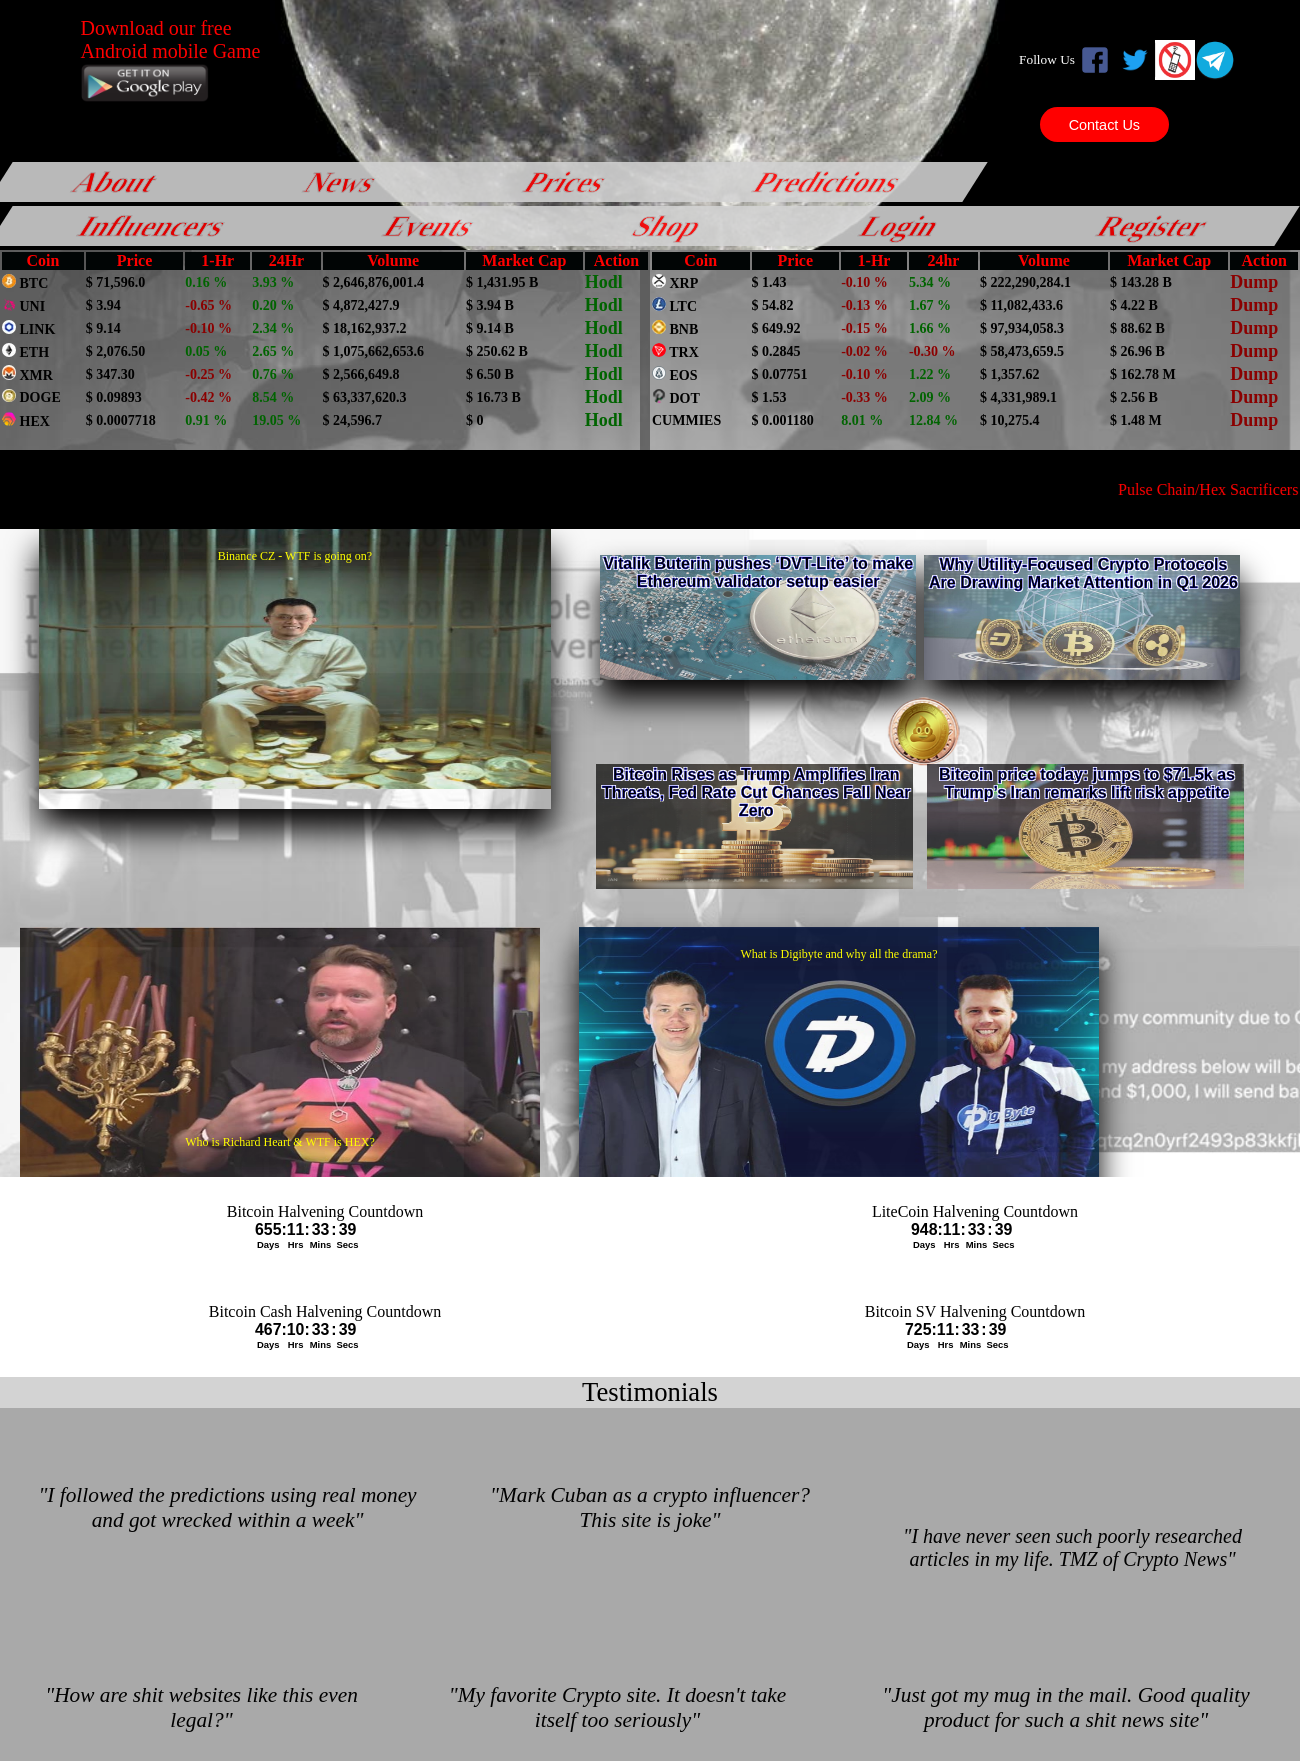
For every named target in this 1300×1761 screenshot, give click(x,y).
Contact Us (1104, 124)
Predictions (828, 181)
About (116, 181)
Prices (566, 181)
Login (901, 225)
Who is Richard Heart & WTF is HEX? (279, 1142)
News (341, 181)
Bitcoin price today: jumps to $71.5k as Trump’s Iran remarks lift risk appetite (1087, 783)
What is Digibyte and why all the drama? (839, 954)
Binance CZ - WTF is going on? (295, 556)
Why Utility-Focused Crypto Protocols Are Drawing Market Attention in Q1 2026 (1083, 573)
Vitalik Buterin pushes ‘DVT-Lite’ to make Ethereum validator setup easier (758, 572)
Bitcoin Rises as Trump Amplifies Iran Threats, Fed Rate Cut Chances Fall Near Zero (756, 792)
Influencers (153, 225)
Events (430, 225)
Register (1153, 225)
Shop (668, 225)
